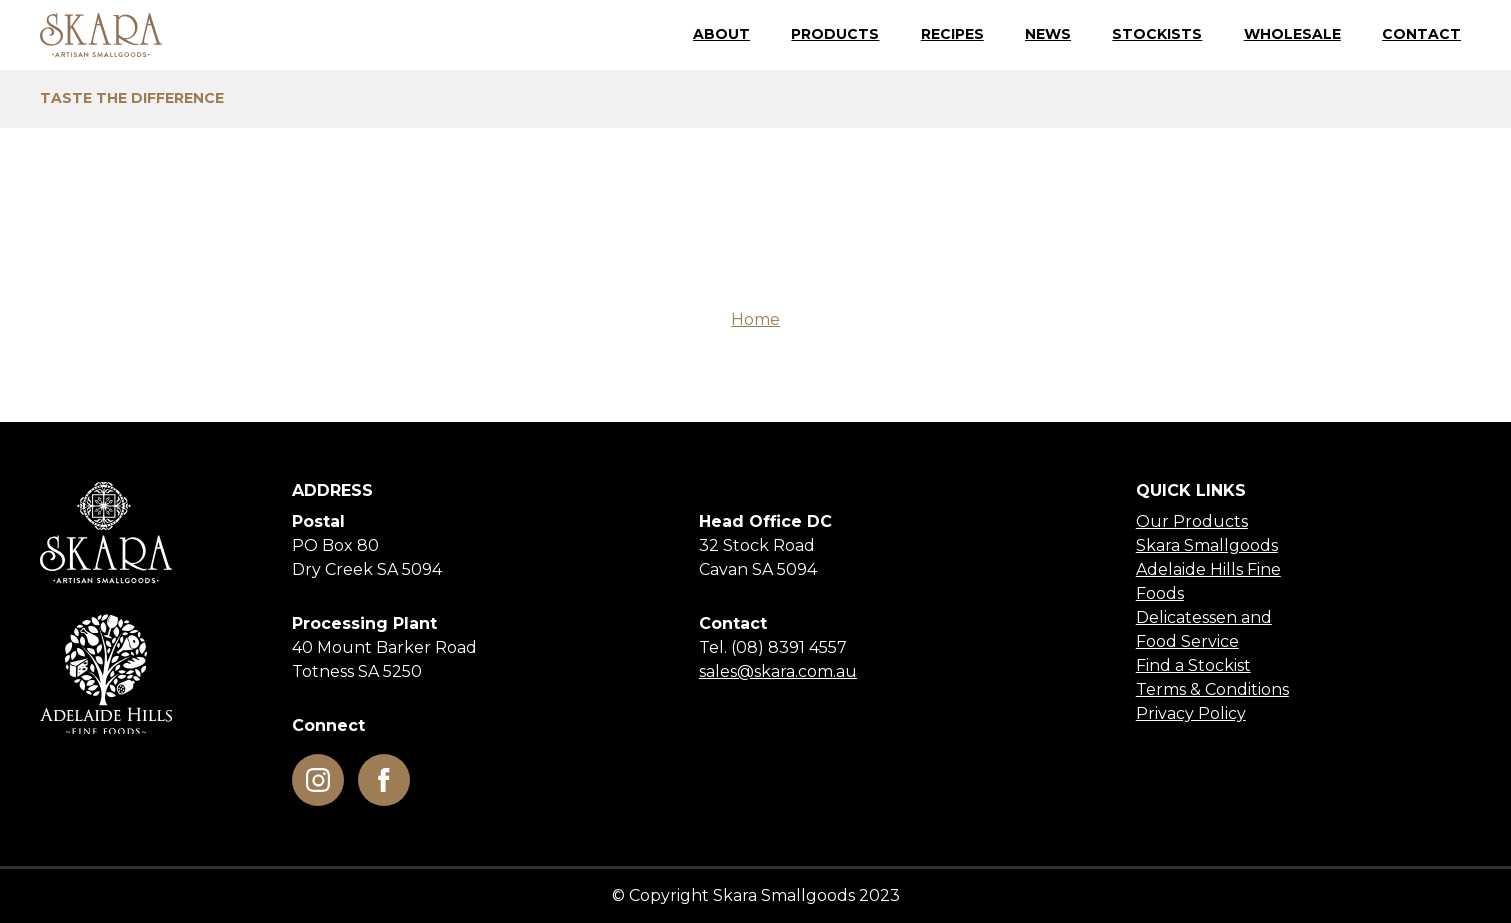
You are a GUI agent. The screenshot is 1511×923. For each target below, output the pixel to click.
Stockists (1157, 34)
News (1048, 34)
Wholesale (1292, 34)
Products (835, 34)
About (721, 34)
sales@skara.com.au (778, 671)
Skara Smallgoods (1207, 545)
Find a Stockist (1193, 665)
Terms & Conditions (1212, 689)
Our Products (1192, 521)
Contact (1421, 34)
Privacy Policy (1191, 713)
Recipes (952, 34)
